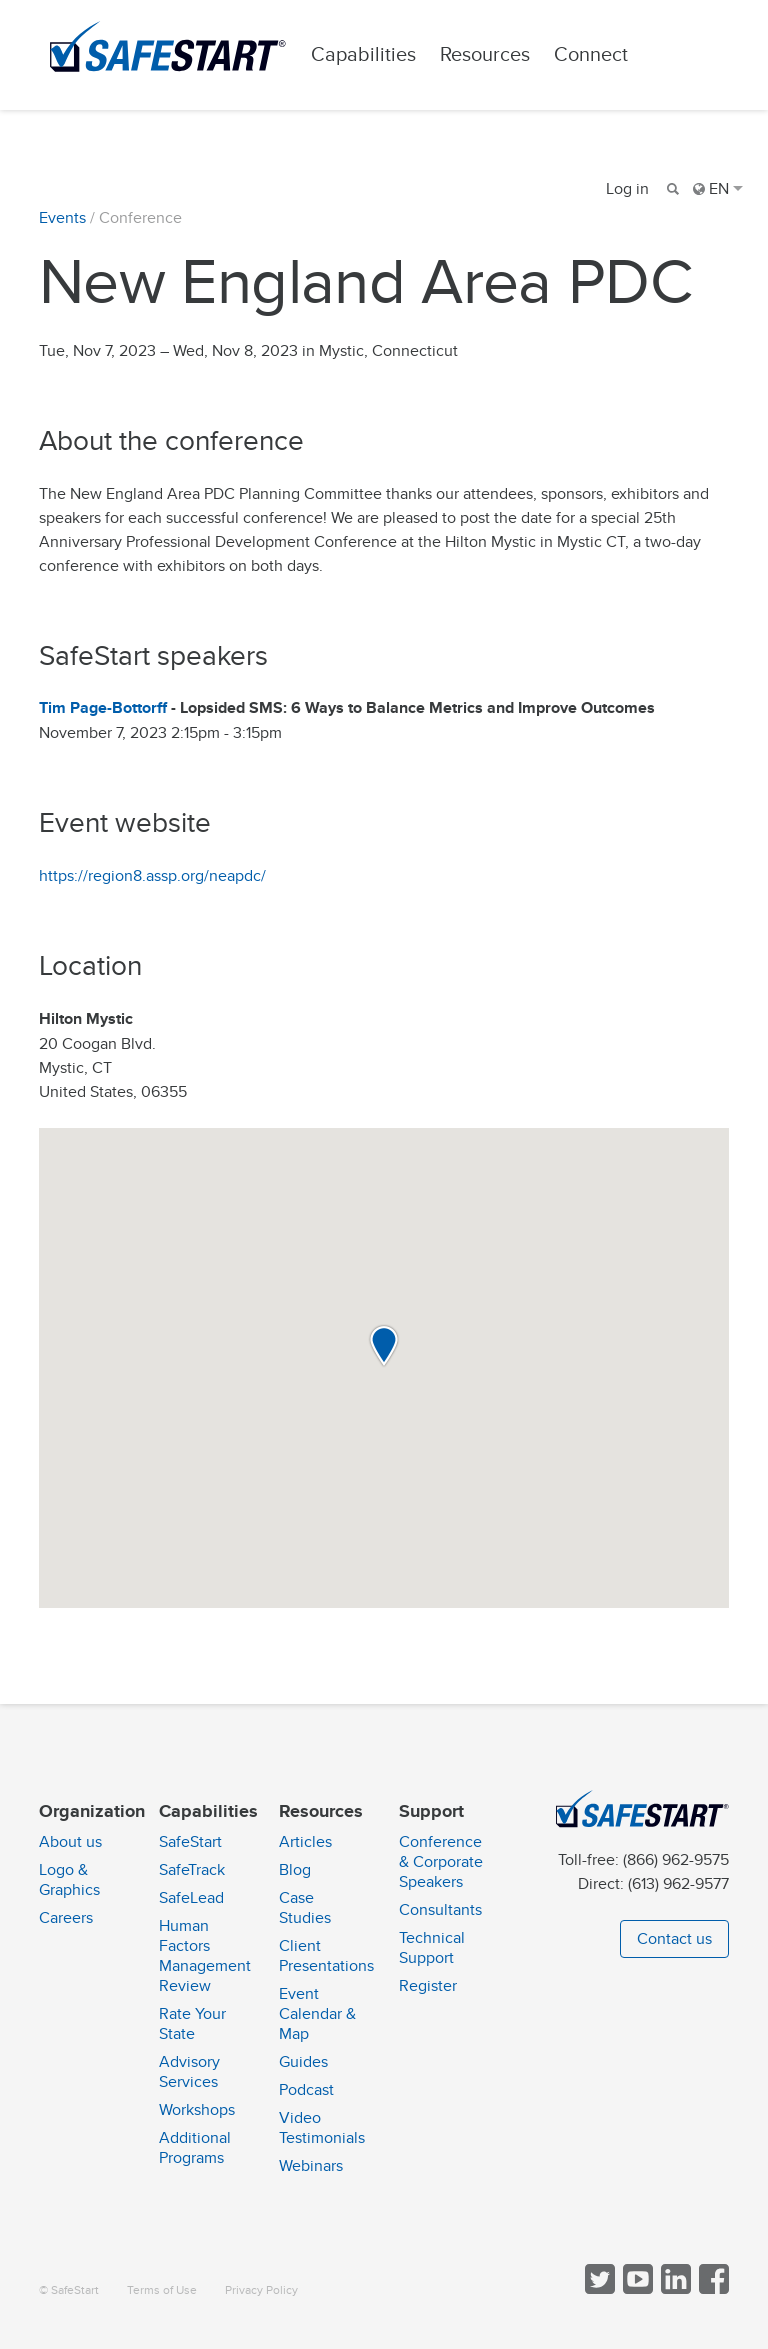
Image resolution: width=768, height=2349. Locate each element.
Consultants (440, 1910)
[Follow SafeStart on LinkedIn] (674, 2289)
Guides (303, 2062)
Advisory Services (189, 2072)
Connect (591, 54)
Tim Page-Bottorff (103, 708)
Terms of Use (162, 2290)
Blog (295, 1870)
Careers (66, 1918)
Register (428, 1986)
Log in (627, 189)
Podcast (306, 2090)
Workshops (197, 2110)
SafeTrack (192, 1870)
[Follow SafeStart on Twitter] (598, 2289)
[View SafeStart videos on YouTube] (636, 2289)
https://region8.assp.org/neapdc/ (152, 876)
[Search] (671, 189)
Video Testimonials (322, 2128)
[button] (384, 1346)
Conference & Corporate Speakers (441, 1862)
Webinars (311, 2166)
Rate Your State (192, 2024)
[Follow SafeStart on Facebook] (712, 2289)
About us (70, 1842)
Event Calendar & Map (317, 2014)
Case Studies (305, 1908)
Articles (305, 1842)
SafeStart (190, 1842)
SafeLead (191, 1898)
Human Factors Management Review (205, 1956)
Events (62, 218)
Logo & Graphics (69, 1880)
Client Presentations (326, 1956)
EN (718, 189)
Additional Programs (195, 2148)
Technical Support (432, 1948)
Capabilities (363, 54)
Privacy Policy (261, 2290)
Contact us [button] (674, 1939)
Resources (485, 54)
